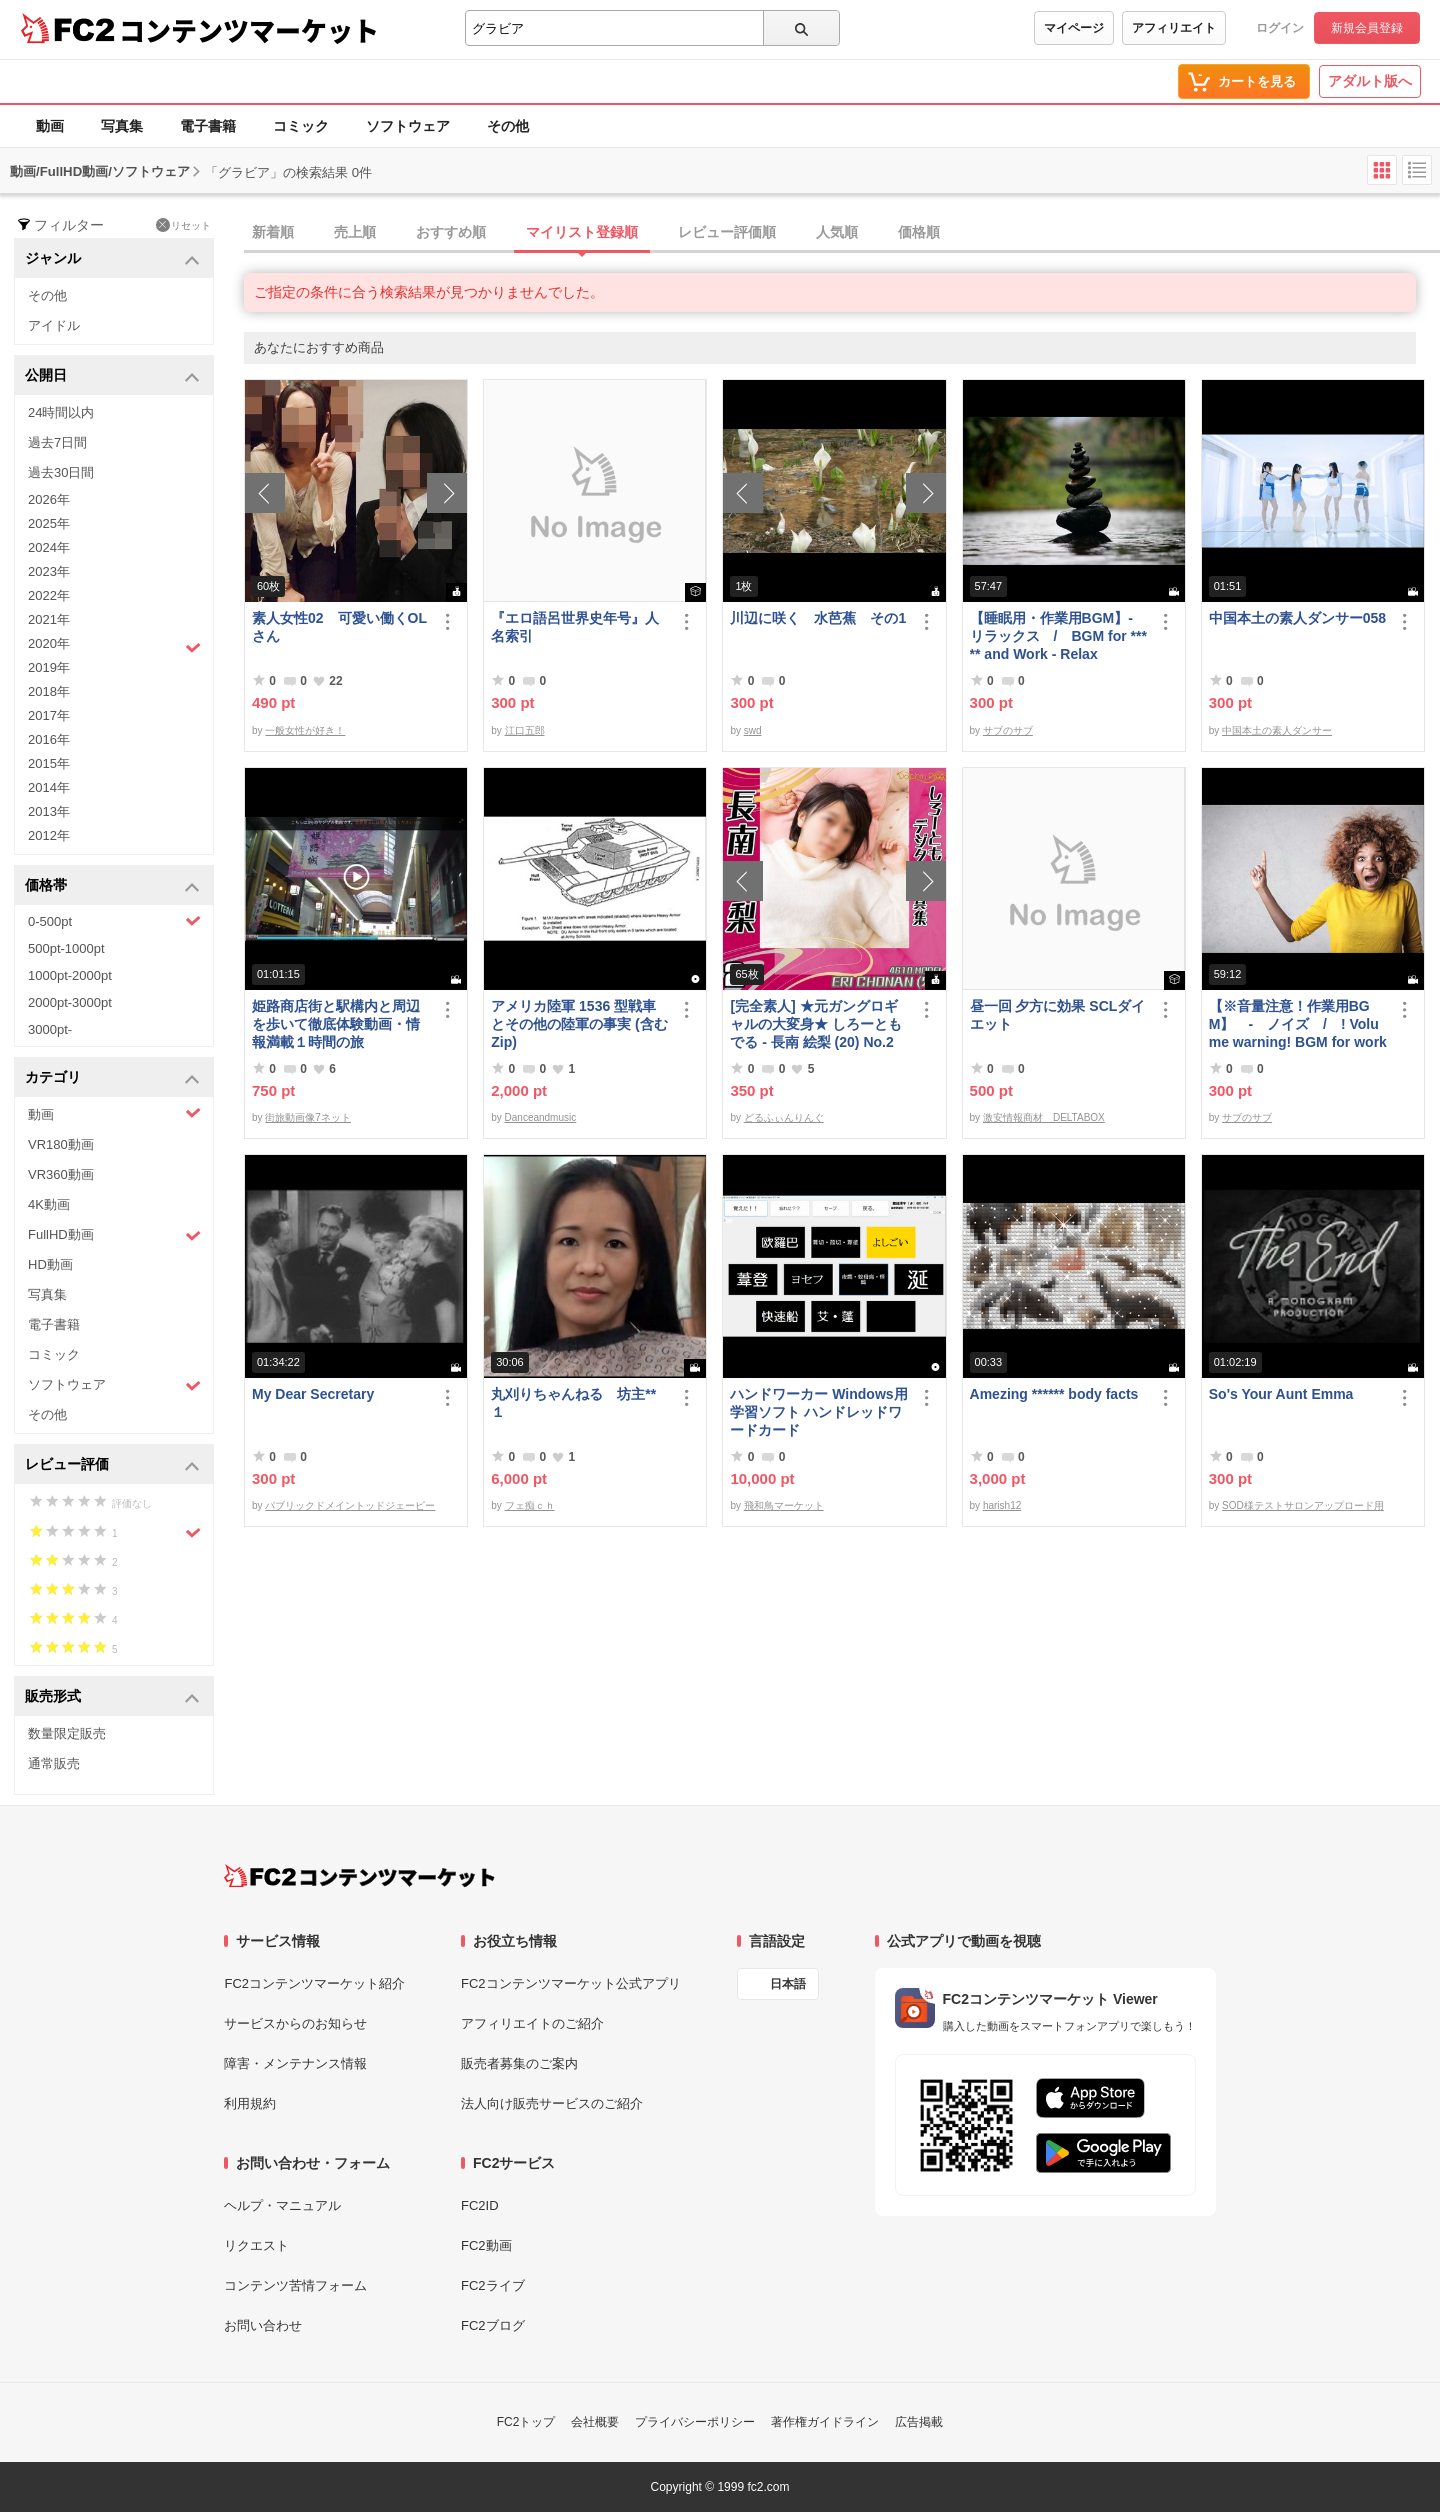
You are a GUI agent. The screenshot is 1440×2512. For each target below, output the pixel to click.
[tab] (842, 233)
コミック (301, 126)
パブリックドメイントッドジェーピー (350, 1505)
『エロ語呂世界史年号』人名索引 (575, 627)
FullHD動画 (114, 1235)
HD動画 (50, 1264)
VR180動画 (61, 1144)
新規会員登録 (1367, 28)
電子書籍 (208, 126)
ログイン (1280, 28)
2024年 (49, 547)
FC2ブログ (493, 2325)
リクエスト (256, 2245)
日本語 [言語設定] (788, 1984)
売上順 (355, 232)
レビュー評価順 (727, 232)
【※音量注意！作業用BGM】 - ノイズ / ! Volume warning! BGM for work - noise (1298, 1024)
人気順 (837, 232)
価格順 (919, 232)
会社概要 (595, 2422)
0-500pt (114, 921)
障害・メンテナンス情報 (295, 2063)
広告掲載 (919, 2422)
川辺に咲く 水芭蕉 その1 (818, 618)
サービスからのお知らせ (295, 2023)
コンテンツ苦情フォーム (295, 2285)
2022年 (49, 595)
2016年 (49, 739)
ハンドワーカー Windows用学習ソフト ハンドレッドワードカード (818, 1412)
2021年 (49, 619)
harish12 (1002, 1505)
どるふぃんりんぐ (784, 1117)
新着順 (273, 232)
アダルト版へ (1370, 81)
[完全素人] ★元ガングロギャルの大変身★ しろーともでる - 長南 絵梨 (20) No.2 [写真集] (816, 1024)
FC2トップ (526, 2422)
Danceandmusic (541, 1117)
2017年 (49, 715)
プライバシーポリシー (695, 2422)
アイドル (54, 325)
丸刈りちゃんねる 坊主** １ (573, 1403)
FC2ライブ (493, 2285)
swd (753, 730)
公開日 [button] (112, 376)
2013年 (49, 811)
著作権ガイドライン (825, 2422)
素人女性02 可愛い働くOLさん (339, 627)
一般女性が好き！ (305, 730)
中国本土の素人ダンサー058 (1297, 618)
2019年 (49, 667)
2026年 (49, 499)
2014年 (49, 787)
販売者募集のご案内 (519, 2063)
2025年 (49, 523)
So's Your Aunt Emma (1281, 1394)
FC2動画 (486, 2245)
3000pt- (50, 1029)
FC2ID (480, 2205)
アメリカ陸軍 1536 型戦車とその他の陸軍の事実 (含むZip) (579, 1024)
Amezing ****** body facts (1054, 1394)
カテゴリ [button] (112, 1078)
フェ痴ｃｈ (530, 1505)
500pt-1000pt (66, 948)
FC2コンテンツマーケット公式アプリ (571, 1983)
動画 (50, 126)
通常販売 (54, 1763)
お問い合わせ (263, 2325)
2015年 (49, 763)
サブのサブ (1008, 730)
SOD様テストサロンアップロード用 (1303, 1505)
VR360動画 (61, 1174)
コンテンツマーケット (249, 30)
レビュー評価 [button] (112, 1465)
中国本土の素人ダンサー (1277, 730)
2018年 (49, 691)
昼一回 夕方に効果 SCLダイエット (1058, 1015)
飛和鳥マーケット (784, 1505)
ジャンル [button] (112, 259)
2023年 (49, 571)
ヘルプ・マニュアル (282, 2205)
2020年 (114, 646)
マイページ (1074, 28)
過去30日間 (61, 472)
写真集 (122, 126)
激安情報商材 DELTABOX (1044, 1117)
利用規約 (250, 2103)
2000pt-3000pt (70, 1002)
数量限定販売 (67, 1733)
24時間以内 (61, 412)
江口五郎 (525, 730)
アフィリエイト (1174, 28)
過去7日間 (57, 442)
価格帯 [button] (112, 886)
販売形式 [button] (112, 1697)
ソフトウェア (408, 126)
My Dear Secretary (313, 1394)
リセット (183, 225)
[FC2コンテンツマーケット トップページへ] (359, 1876)
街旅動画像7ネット (308, 1117)
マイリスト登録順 (582, 232)
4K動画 (49, 1204)
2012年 (49, 835)
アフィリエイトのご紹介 (532, 2023)
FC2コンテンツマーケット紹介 (314, 1983)
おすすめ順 (451, 232)
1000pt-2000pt (70, 975)
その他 (508, 126)
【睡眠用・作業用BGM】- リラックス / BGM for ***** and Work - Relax (1058, 636)
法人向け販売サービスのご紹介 (552, 2103)
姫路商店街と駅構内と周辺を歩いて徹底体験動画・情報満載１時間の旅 (336, 1024)
